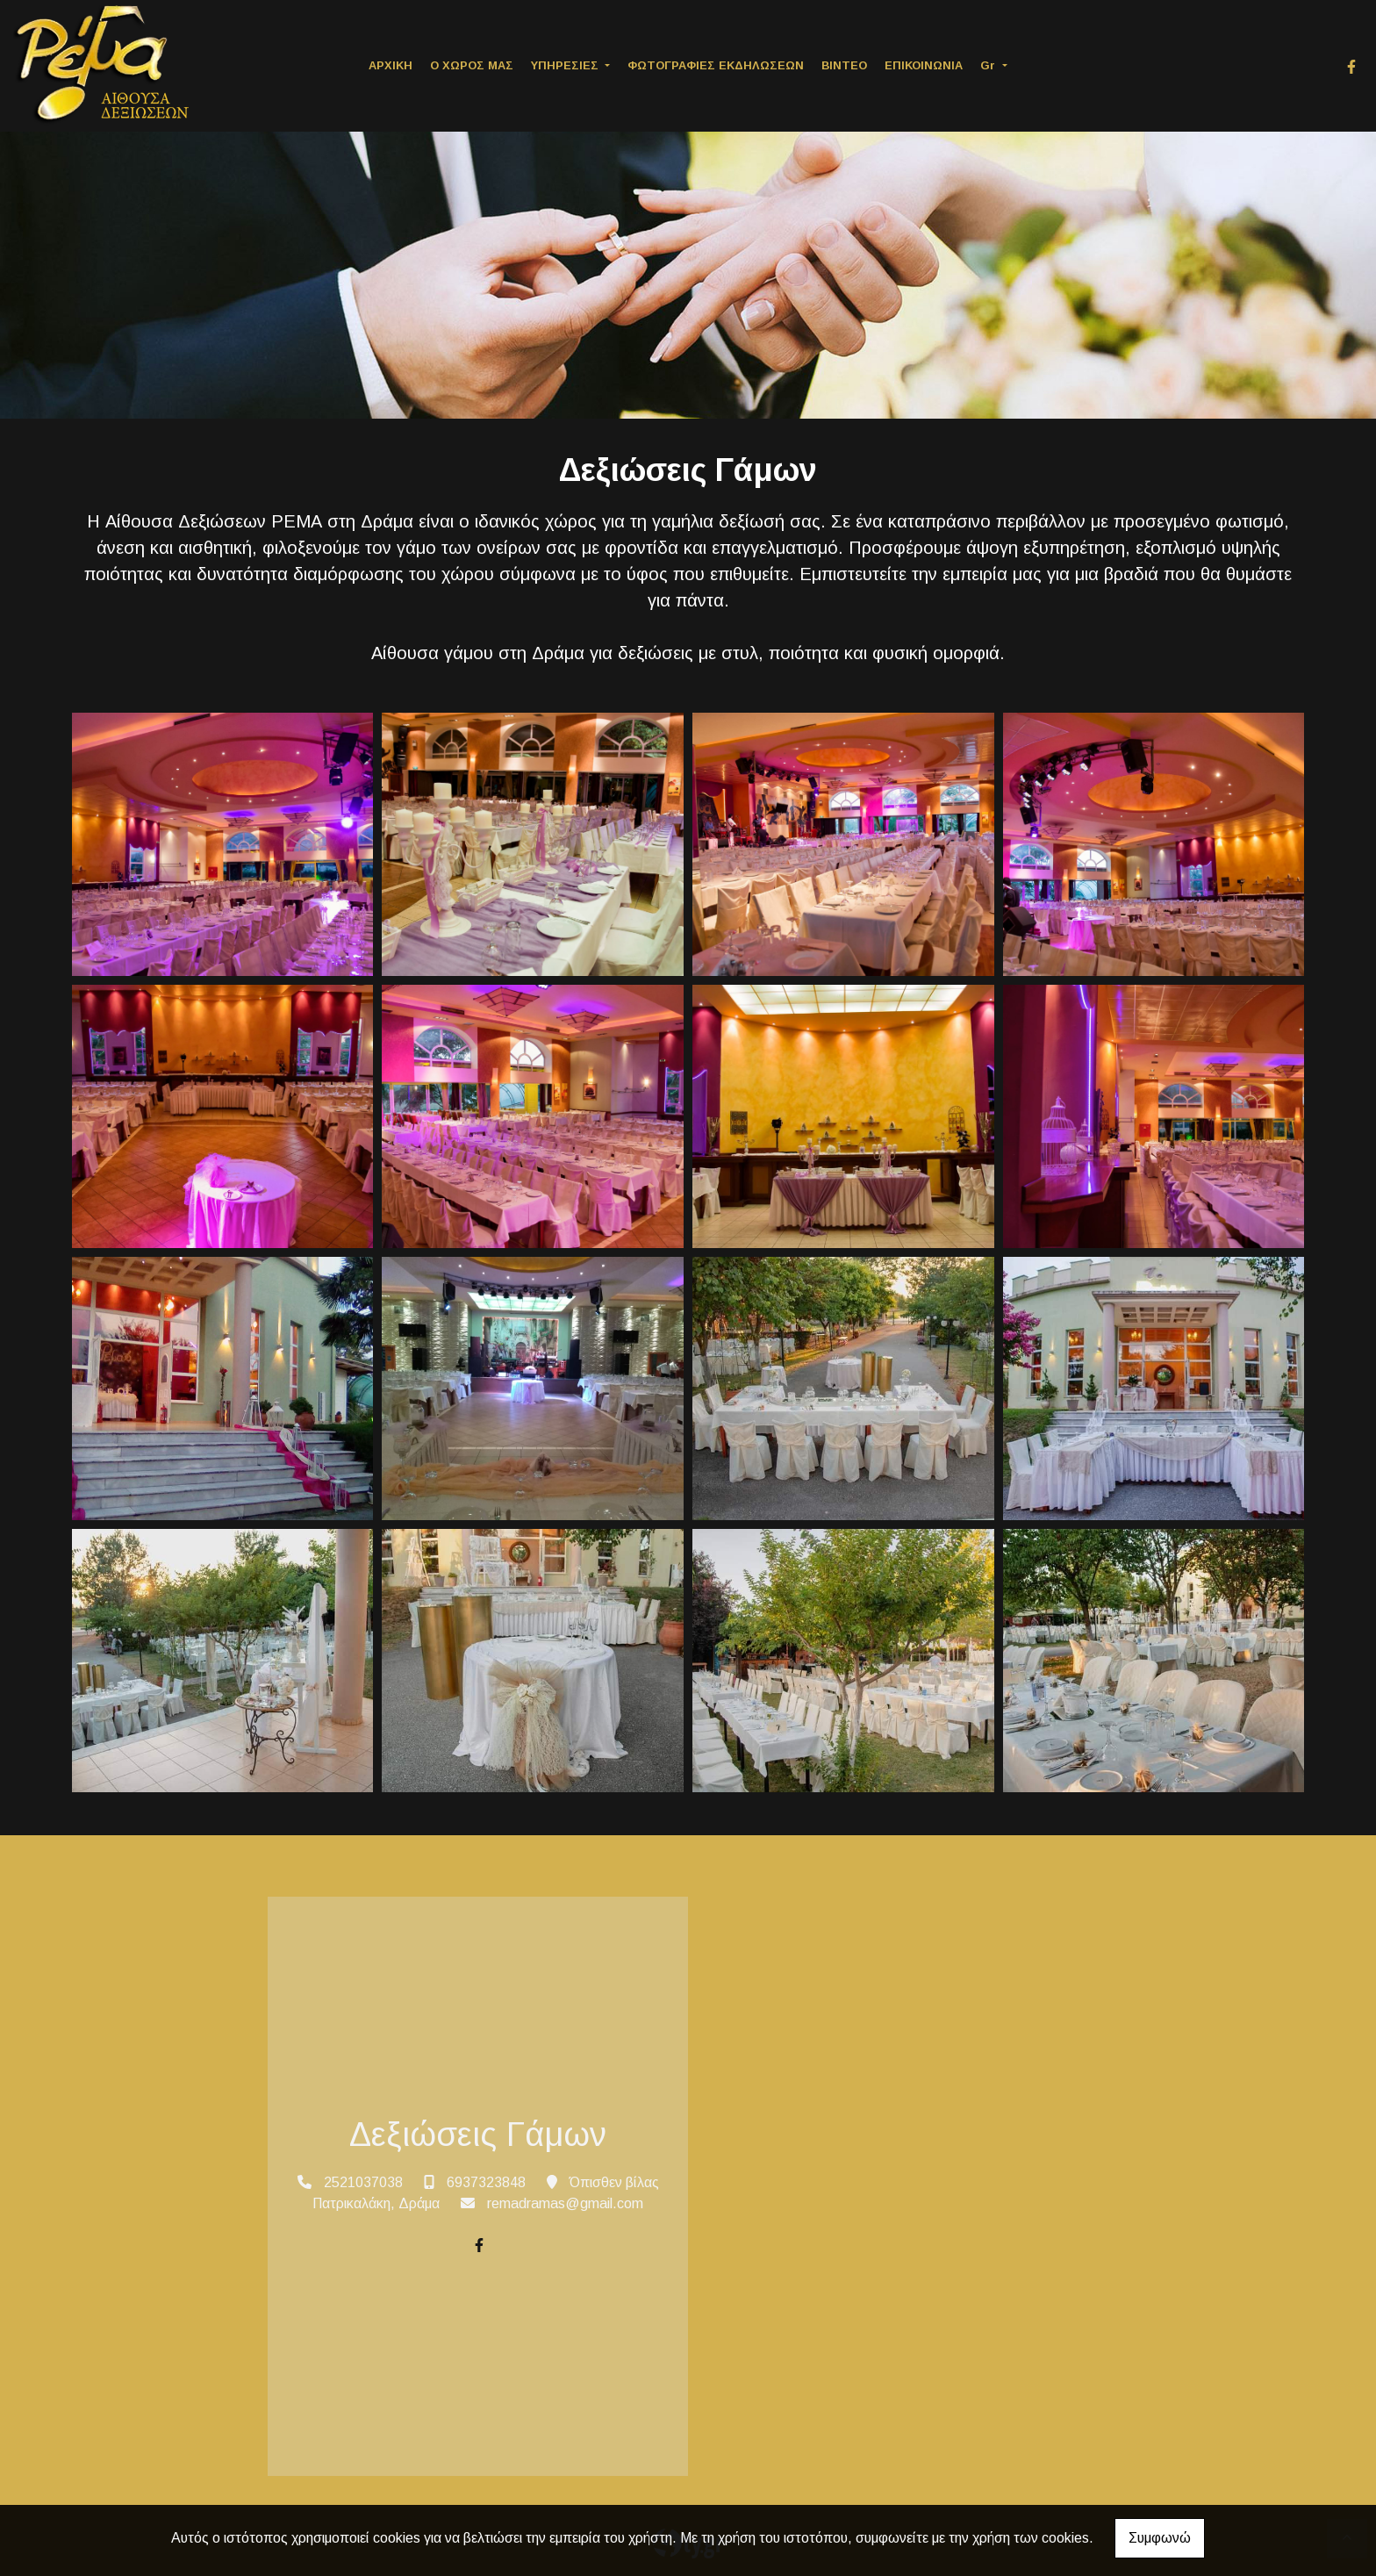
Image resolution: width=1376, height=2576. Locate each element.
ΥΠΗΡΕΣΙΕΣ (566, 65)
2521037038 (363, 2182)
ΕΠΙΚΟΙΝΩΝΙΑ (924, 65)
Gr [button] (989, 65)
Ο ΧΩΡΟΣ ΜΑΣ (471, 65)
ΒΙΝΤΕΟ (844, 65)
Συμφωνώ (1160, 2537)
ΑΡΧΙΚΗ (390, 65)
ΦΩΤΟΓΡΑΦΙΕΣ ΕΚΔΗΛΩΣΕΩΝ (715, 65)
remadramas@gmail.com (565, 2203)
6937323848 (486, 2182)
